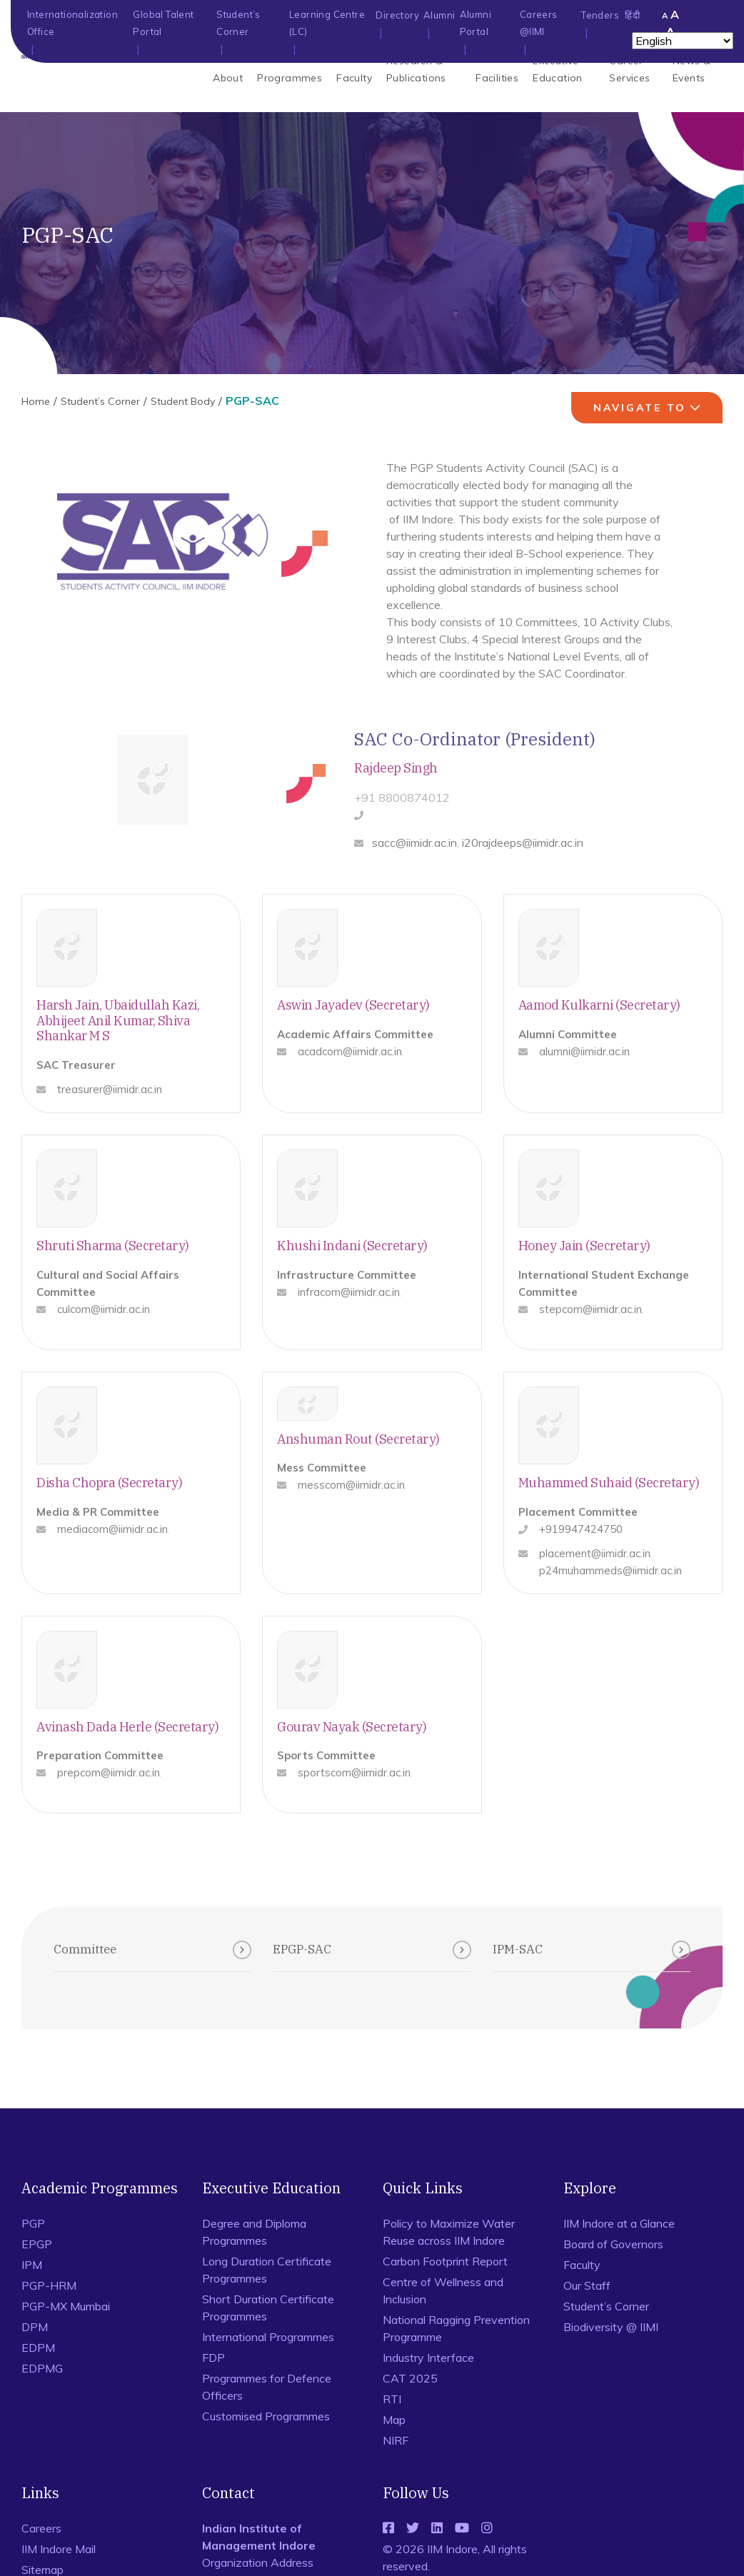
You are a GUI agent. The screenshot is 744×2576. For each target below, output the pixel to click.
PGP (33, 2223)
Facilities (497, 77)
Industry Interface (428, 2357)
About (228, 77)
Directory (397, 15)
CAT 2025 (410, 2378)
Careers (41, 2528)
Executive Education (558, 69)
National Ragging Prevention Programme (456, 2328)
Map (394, 2420)
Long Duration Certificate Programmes (266, 2269)
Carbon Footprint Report (445, 2261)
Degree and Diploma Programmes (254, 2232)
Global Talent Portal (163, 23)
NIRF (395, 2440)
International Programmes (268, 2337)
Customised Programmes (266, 2416)
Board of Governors (613, 2244)
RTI (392, 2399)
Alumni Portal (475, 23)
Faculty (354, 77)
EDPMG (42, 2368)
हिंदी (632, 15)
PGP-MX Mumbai (65, 2306)
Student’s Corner (238, 23)
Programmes (289, 77)
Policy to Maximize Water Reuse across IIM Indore (449, 2232)
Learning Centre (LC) (327, 23)
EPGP (36, 2244)
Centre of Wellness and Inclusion (443, 2290)
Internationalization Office (72, 23)
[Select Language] (682, 40)
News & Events (691, 69)
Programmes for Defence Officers (266, 2387)
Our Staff (586, 2285)
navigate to (649, 407)
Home (35, 401)
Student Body (183, 401)
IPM (31, 2265)
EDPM (38, 2347)
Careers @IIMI (539, 23)
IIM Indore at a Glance (619, 2223)
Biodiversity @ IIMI (610, 2327)
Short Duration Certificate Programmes (268, 2307)
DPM (34, 2327)
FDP (213, 2357)
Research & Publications (416, 69)
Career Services (629, 69)
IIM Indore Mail (58, 2549)
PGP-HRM (48, 2285)
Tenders (600, 15)
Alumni (439, 15)
